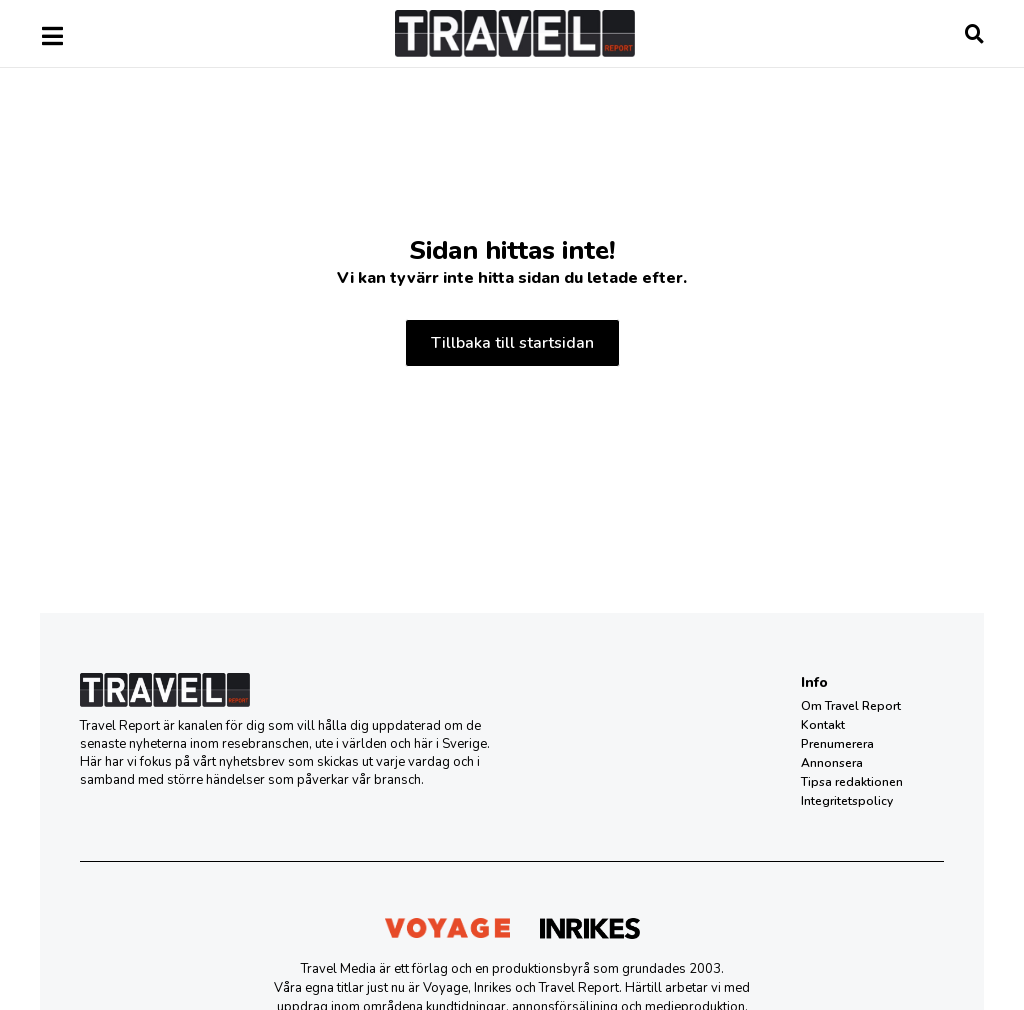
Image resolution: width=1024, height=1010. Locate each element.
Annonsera (832, 763)
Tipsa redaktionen (852, 782)
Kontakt (823, 725)
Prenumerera (837, 744)
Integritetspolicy (847, 801)
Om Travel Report (851, 706)
